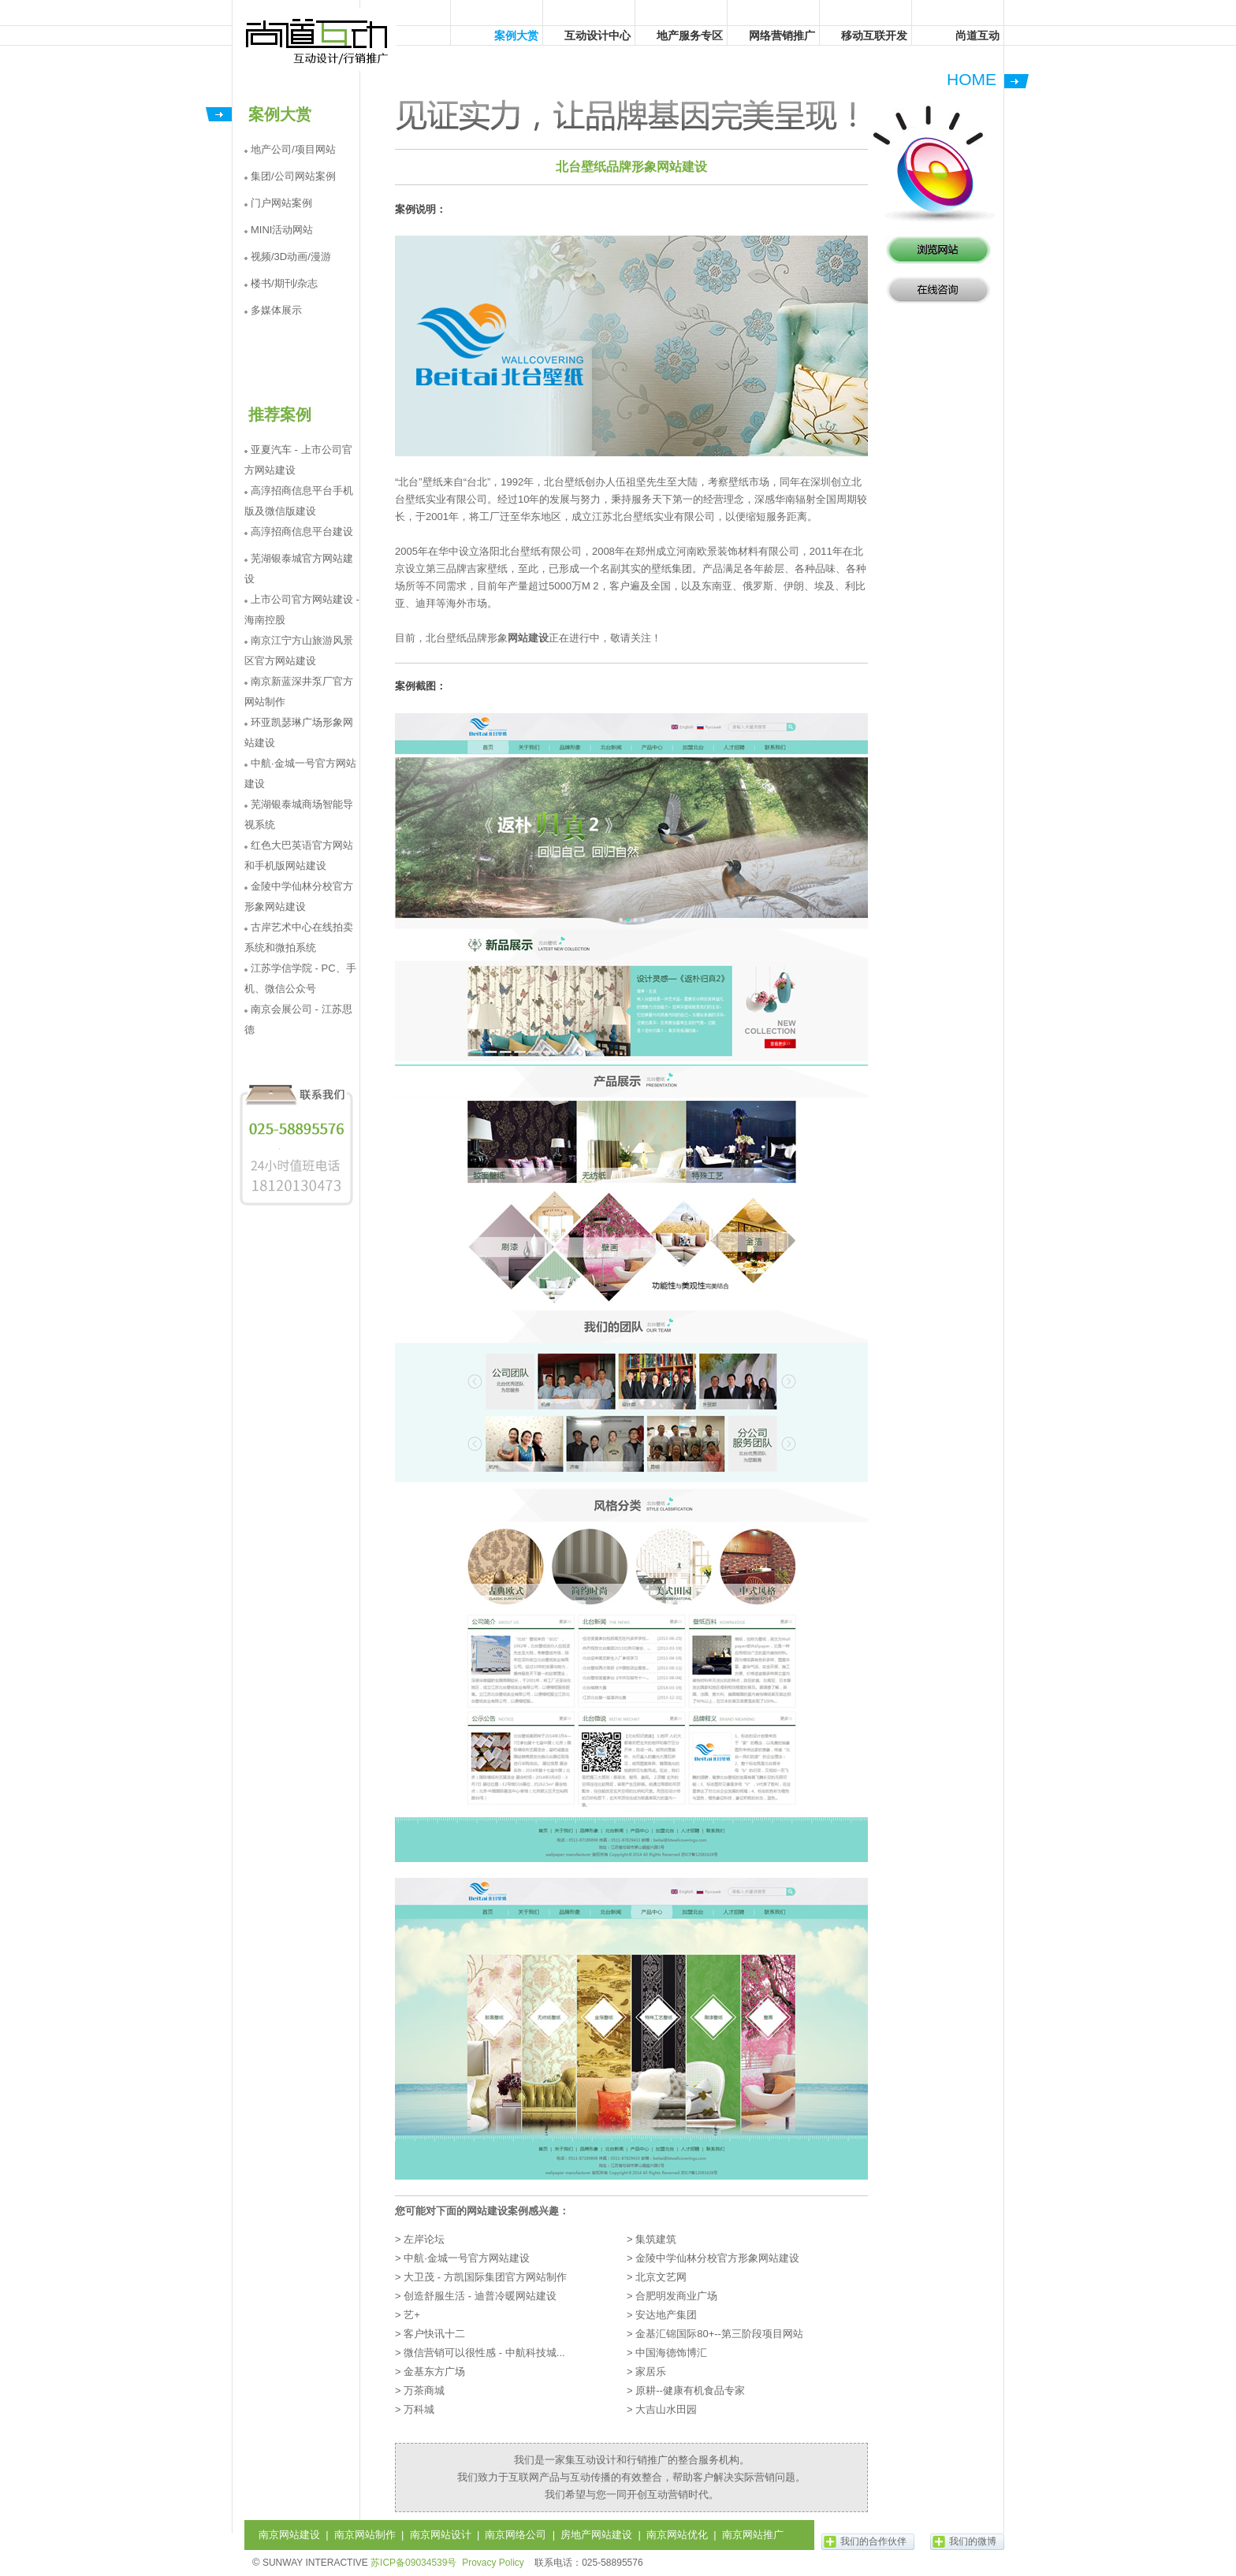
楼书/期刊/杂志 (284, 283)
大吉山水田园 (666, 2409)
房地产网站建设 (596, 2535)
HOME (971, 79)
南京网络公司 (515, 2535)
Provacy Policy (493, 2562)
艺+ (412, 2315)
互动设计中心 (597, 35)
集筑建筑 (655, 2239)
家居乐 (650, 2371)
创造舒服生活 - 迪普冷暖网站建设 (480, 2296)
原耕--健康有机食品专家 (690, 2390)
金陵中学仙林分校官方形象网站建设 (717, 2258)
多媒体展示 (276, 310)
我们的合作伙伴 (873, 2541)
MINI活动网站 (282, 230)
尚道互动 (317, 39)
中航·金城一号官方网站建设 (467, 2258)
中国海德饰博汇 (671, 2353)
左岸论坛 (424, 2239)
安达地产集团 (666, 2315)
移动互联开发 (874, 35)
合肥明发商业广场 (676, 2296)
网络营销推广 (782, 35)
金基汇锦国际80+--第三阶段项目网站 (719, 2334)
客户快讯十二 (434, 2334)
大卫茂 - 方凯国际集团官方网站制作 (485, 2277)
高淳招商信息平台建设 (302, 531)
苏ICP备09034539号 (413, 2562)
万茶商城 (424, 2390)
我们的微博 (972, 2541)
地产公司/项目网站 (293, 149)
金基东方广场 (434, 2371)
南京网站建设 (289, 2535)
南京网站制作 (365, 2535)
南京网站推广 (753, 2535)
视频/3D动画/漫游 (291, 256)
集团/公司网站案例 (293, 176)
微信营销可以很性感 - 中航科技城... (484, 2353)
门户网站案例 (281, 203)
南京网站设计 (440, 2535)
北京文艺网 (661, 2277)
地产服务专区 (690, 35)
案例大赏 (516, 35)
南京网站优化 (677, 2535)
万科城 (419, 2409)
